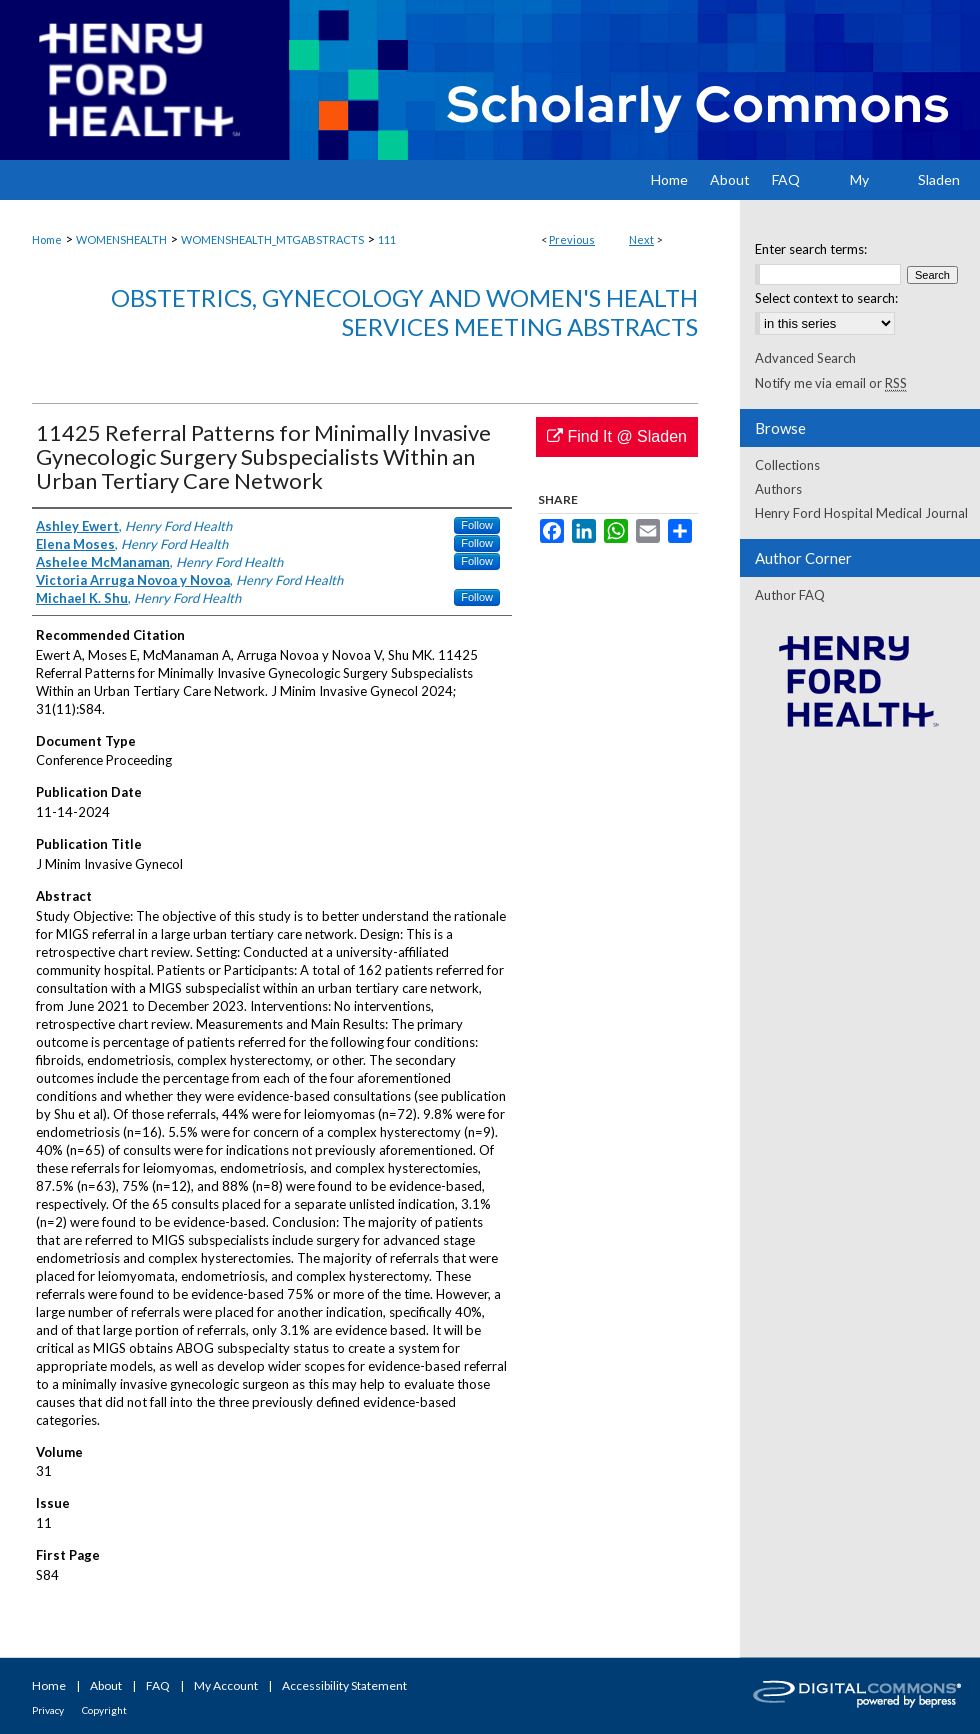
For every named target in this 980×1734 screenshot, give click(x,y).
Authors (778, 489)
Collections (787, 465)
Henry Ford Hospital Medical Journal (861, 513)
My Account (226, 1685)
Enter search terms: (811, 249)
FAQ (158, 1685)
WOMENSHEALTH (121, 239)
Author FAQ (790, 595)
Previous (572, 239)
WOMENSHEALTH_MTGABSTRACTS (272, 239)
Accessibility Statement (344, 1685)
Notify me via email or (831, 383)
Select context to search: (826, 298)
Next (641, 239)
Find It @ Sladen (617, 436)
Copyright (104, 1710)
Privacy (48, 1710)
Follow (477, 525)
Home (47, 239)
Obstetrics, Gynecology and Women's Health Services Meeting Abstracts (404, 312)
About (106, 1685)
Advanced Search (805, 358)
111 (387, 239)
